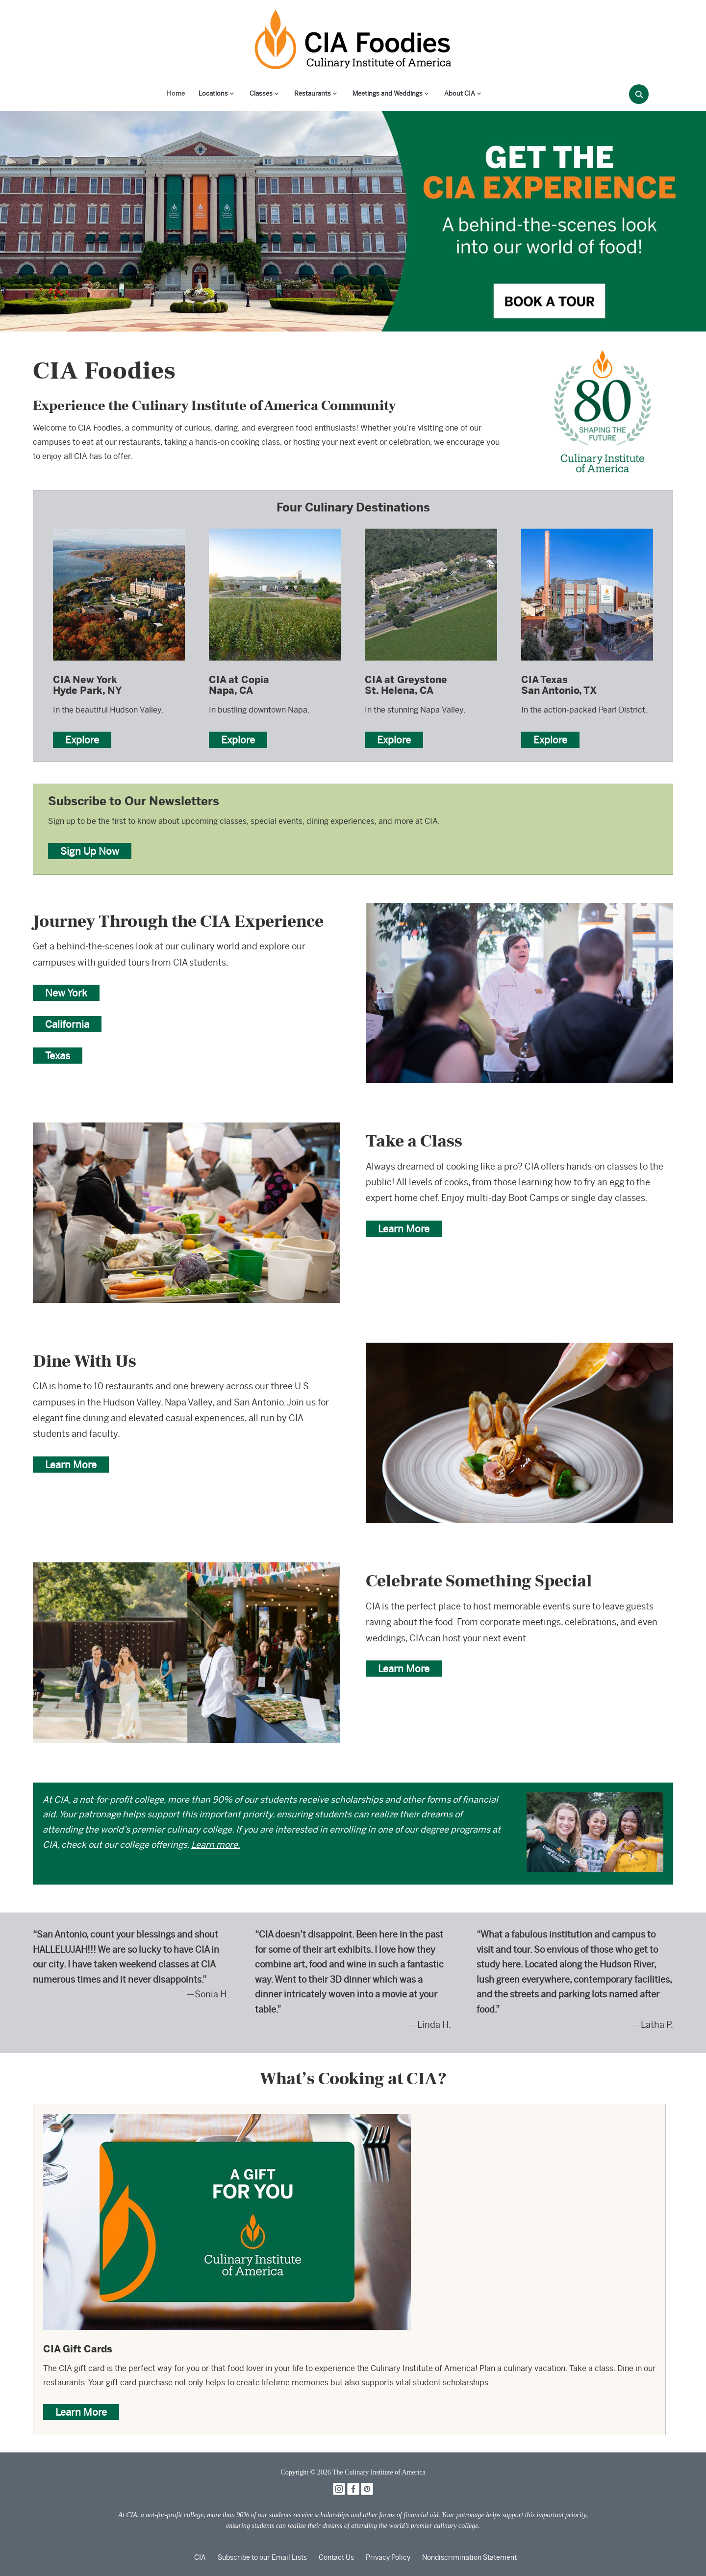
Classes (261, 93)
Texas (57, 1055)
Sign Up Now (89, 851)
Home (176, 93)
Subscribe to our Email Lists (262, 2557)
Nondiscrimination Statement (469, 2557)
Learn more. (215, 1844)
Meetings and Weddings (388, 93)
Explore (82, 739)
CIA (200, 2557)
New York (66, 992)
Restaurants (312, 93)
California (67, 1024)
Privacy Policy (388, 2557)
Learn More (403, 1228)
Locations (213, 93)
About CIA (459, 93)
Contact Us (336, 2557)
